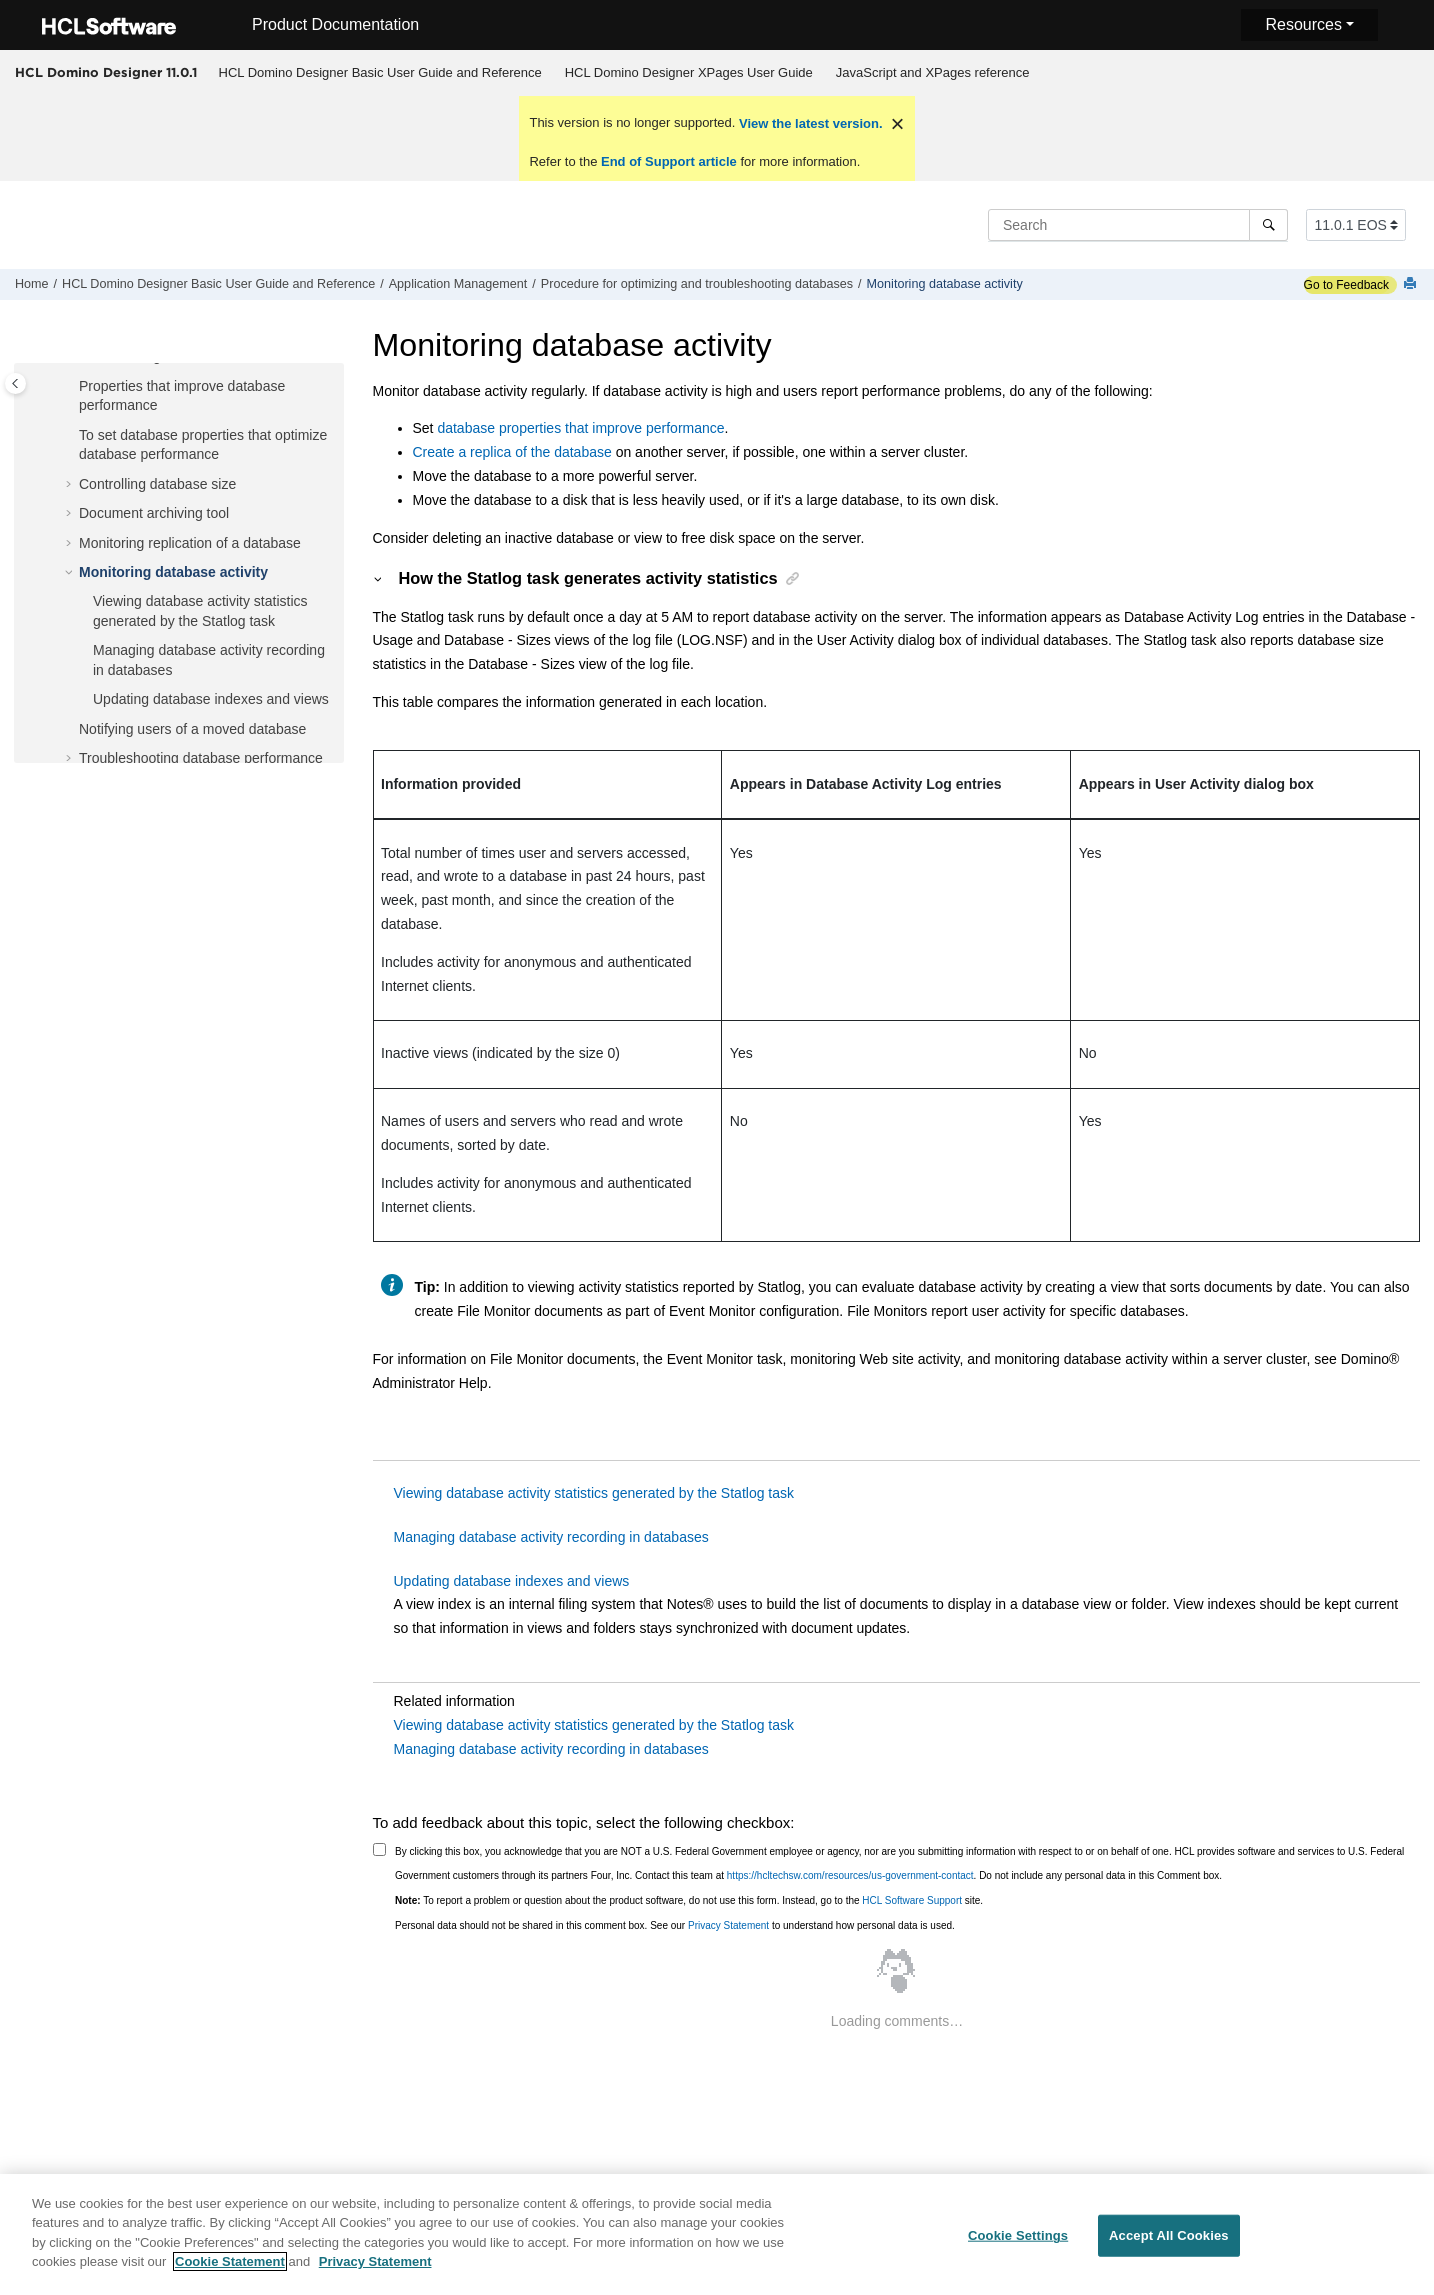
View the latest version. (808, 123)
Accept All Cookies (1169, 2244)
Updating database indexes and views (211, 699)
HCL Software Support (912, 1900)
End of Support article (668, 161)
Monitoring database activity (945, 284)
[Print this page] (1412, 284)
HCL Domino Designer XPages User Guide (689, 72)
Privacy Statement (728, 1925)
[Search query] (1138, 225)
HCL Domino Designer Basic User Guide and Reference (380, 72)
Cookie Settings (1018, 2244)
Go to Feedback (1346, 285)
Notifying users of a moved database (192, 729)
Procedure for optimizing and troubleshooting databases (697, 284)
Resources (1303, 24)
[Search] (1268, 225)
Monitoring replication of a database (190, 543)
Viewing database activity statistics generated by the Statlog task (594, 1493)
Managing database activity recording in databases (551, 1537)
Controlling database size (157, 484)
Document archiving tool (154, 513)
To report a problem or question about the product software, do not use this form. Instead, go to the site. (689, 1900)
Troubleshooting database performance (201, 758)
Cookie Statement (230, 2271)
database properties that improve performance (580, 428)
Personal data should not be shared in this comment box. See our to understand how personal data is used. (675, 1925)
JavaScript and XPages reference (933, 72)
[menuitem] (380, 73)
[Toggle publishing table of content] (15, 383)
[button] (71, 387)
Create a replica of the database (512, 452)
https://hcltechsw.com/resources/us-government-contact (850, 1875)
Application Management (458, 284)
